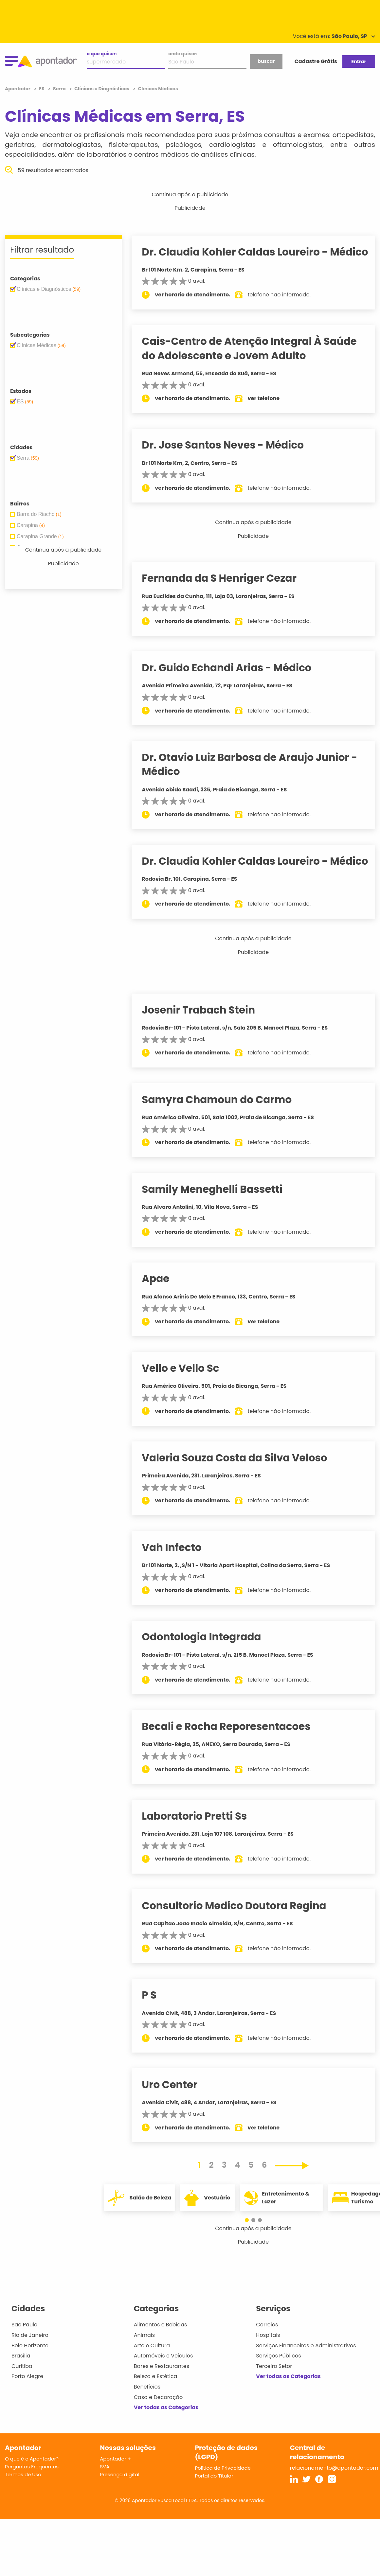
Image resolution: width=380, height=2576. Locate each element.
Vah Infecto (178, 1575)
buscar (266, 61)
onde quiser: (182, 53)
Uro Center (176, 2113)
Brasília (20, 2384)
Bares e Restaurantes (161, 2394)
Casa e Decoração (158, 2425)
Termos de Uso (23, 2502)
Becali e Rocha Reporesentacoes (232, 1755)
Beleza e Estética (155, 2404)
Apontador (18, 88)
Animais (144, 2363)
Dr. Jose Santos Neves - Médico (229, 459)
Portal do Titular (214, 2504)
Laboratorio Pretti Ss (200, 1844)
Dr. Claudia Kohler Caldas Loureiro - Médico (241, 259)
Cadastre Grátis (316, 61)
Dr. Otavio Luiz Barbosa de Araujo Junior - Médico (256, 778)
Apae (162, 1307)
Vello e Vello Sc (187, 1396)
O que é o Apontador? (32, 2487)
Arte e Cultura (152, 2373)
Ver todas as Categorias (166, 2436)
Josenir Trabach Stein (205, 1038)
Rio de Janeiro (29, 2363)
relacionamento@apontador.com (334, 2496)
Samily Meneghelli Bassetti (218, 1217)
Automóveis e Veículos (163, 2384)
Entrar (358, 61)
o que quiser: (102, 53)
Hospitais (268, 2363)
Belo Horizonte (29, 2373)
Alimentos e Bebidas (160, 2353)
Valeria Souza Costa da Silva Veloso (241, 1486)
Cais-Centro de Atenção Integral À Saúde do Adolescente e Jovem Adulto (255, 362)
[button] (250, 2248)
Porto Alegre (27, 2404)
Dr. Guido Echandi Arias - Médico (233, 682)
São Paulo (24, 2353)
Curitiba (21, 2394)
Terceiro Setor (274, 2394)
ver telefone (270, 412)
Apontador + (115, 2487)
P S (155, 2023)
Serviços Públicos (278, 2384)
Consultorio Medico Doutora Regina (240, 1934)
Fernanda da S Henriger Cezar (225, 592)
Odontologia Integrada (207, 1665)
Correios (267, 2353)
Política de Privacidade (223, 2496)
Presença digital (119, 2502)
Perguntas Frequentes (32, 2495)
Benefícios (147, 2415)
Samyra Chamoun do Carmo (223, 1128)
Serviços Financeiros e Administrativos (306, 2373)
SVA (104, 2495)
